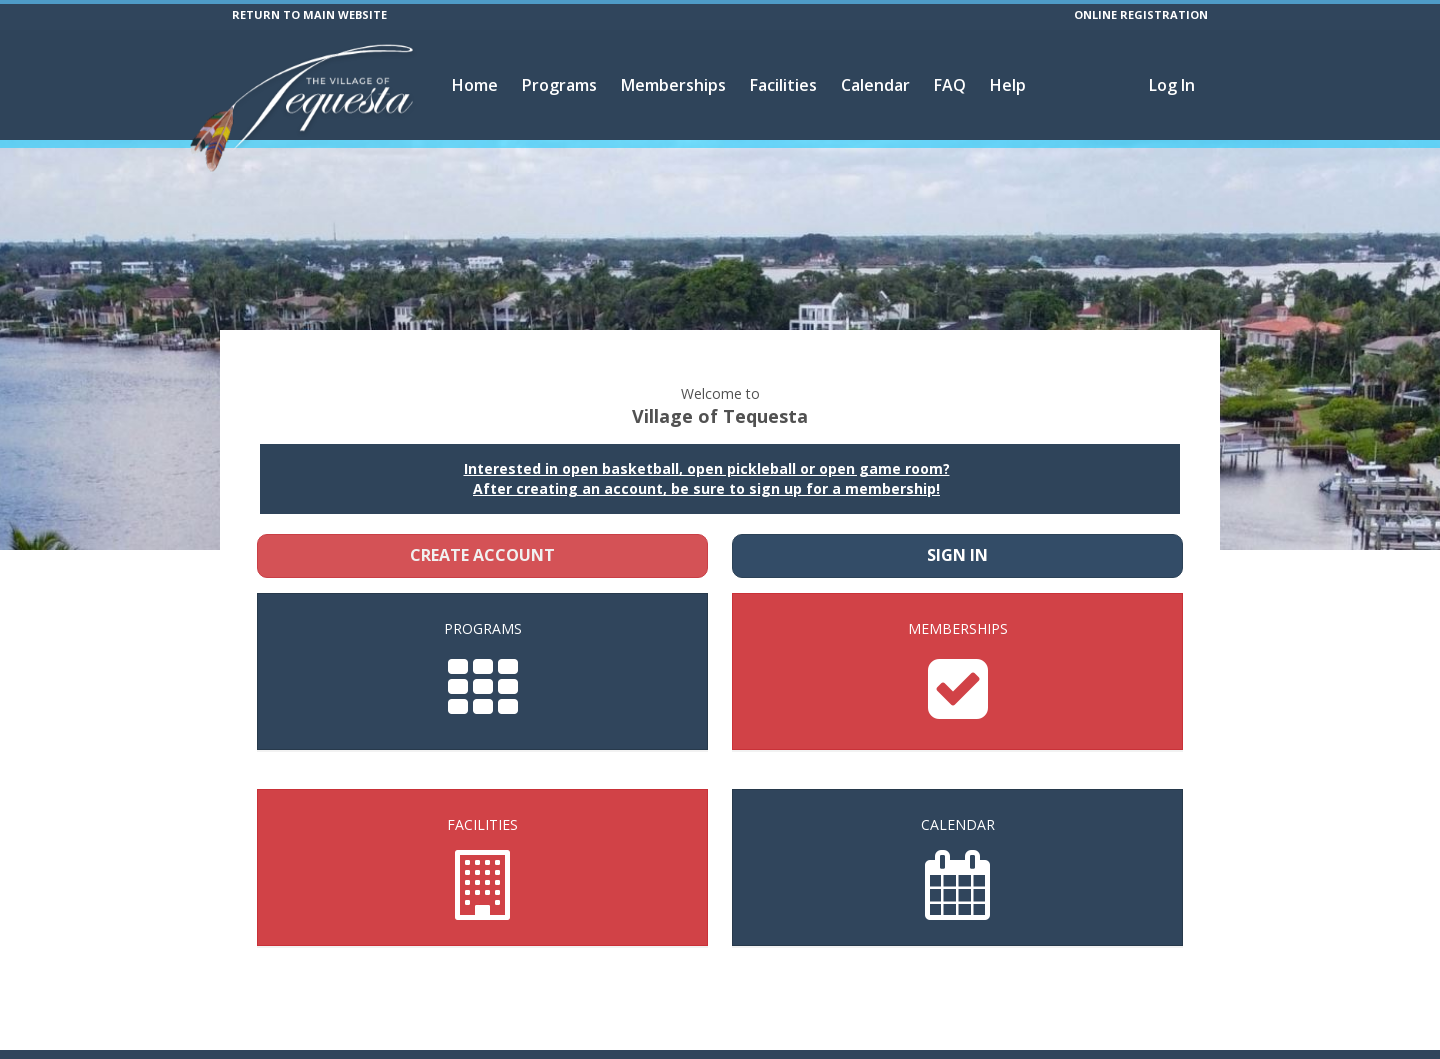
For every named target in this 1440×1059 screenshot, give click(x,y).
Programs (559, 85)
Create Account (482, 530)
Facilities (783, 85)
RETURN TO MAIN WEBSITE (309, 14)
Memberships (673, 85)
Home (475, 85)
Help (1008, 85)
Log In (1172, 85)
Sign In (957, 530)
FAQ (950, 85)
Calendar (875, 85)
